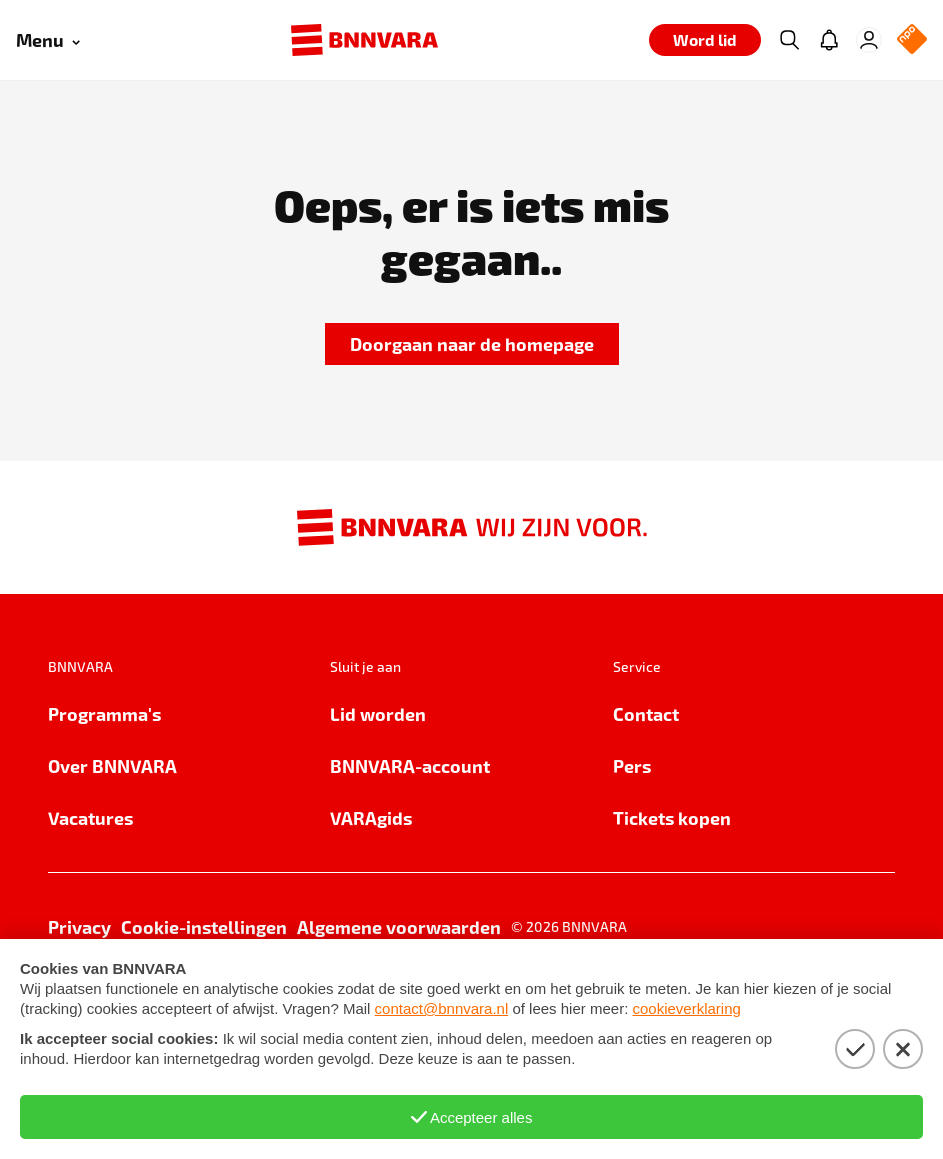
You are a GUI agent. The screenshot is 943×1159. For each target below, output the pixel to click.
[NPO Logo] (912, 40)
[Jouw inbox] (829, 40)
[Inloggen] (869, 40)
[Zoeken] (789, 40)
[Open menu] (48, 40)
